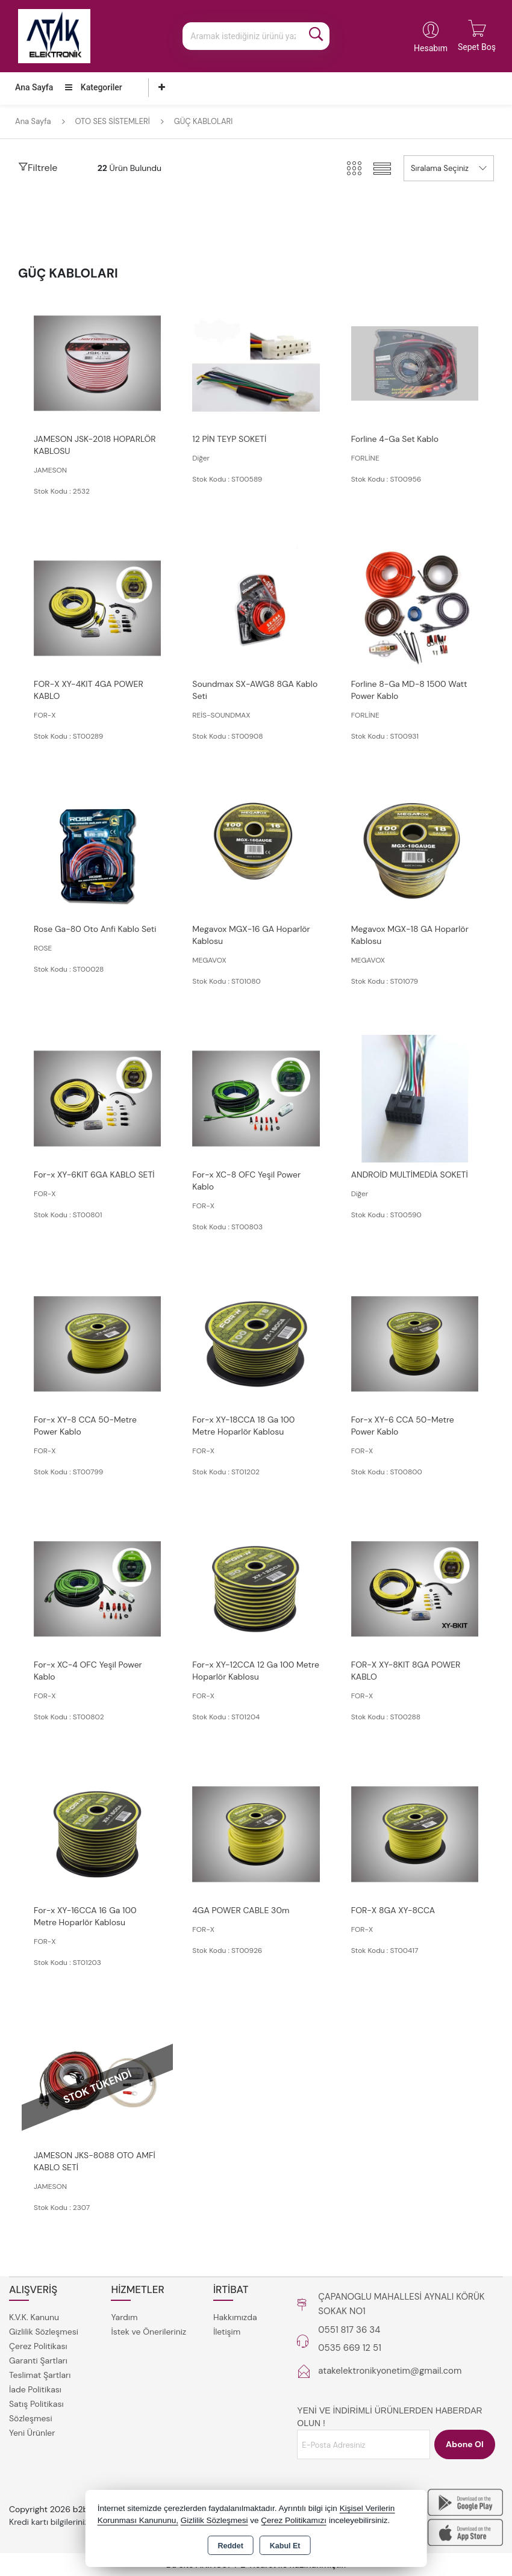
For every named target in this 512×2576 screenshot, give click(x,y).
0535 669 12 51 (349, 2348)
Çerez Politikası (38, 2346)
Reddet (230, 2546)
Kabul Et (285, 2546)
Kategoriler (93, 87)
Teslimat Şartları (39, 2375)
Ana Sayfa (34, 87)
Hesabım (431, 48)
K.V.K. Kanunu (34, 2317)
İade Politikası (35, 2389)
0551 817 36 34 (349, 2330)
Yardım (124, 2317)
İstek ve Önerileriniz (148, 2331)
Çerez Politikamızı (293, 2520)
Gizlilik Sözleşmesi (43, 2331)
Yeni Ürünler (32, 2432)
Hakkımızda (235, 2317)
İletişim (226, 2331)
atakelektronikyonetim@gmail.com (389, 2371)
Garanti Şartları (38, 2360)
